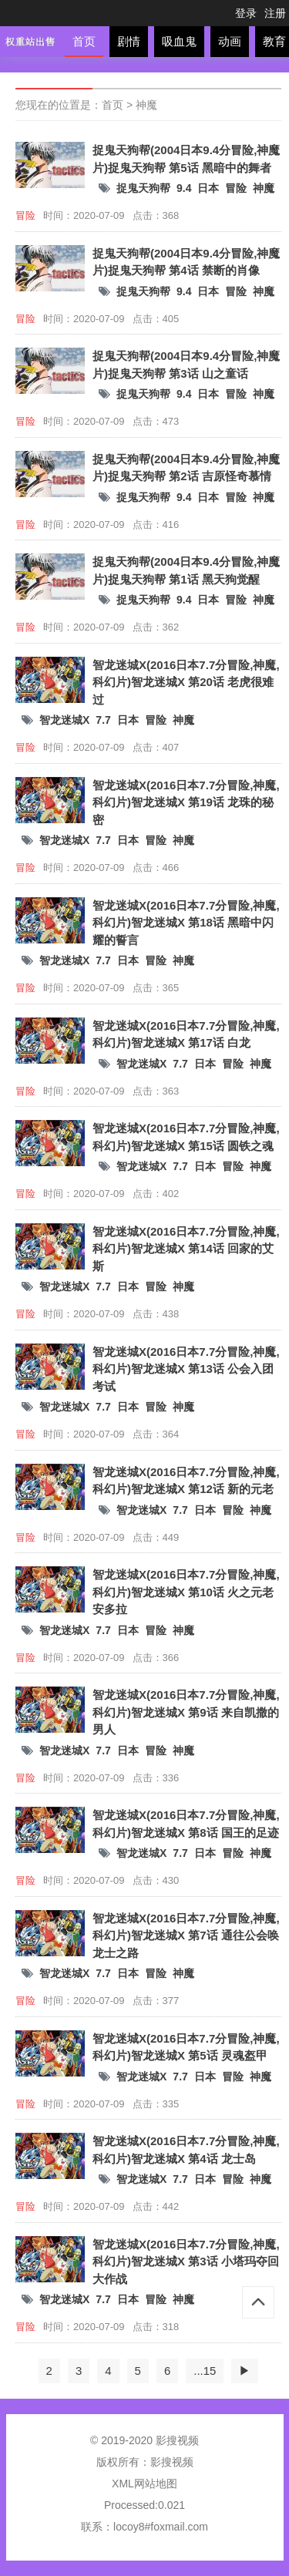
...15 (204, 2370)
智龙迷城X (64, 720)
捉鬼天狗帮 (143, 188)
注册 (275, 13)
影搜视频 (171, 2462)
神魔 (146, 105)
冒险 (236, 188)
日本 (208, 188)
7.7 (103, 720)
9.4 (183, 188)
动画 (229, 41)
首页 (84, 41)
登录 (246, 13)
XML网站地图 (144, 2483)
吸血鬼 (179, 41)
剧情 (128, 41)
